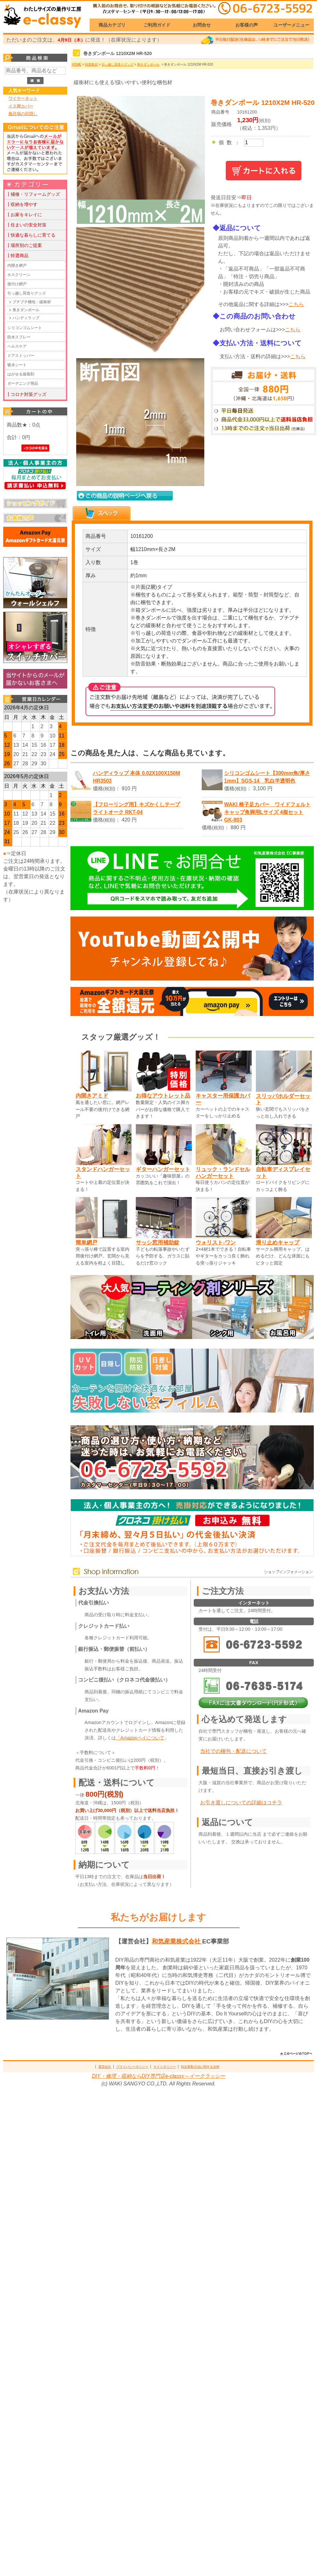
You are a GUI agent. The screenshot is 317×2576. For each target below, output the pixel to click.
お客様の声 (246, 25)
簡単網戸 (86, 1242)
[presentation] (101, 513)
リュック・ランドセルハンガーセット (223, 1172)
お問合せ (202, 25)
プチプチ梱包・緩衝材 (31, 302)
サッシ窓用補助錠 (157, 1242)
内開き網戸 (17, 265)
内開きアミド (92, 1095)
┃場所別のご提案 (24, 245)
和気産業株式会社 (177, 1941)
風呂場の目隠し (22, 113)
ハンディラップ (25, 318)
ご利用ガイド (156, 25)
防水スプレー (18, 337)
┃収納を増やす (21, 204)
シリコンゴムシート (24, 328)
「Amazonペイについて (140, 1737)
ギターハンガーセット (163, 1169)
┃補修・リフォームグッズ (33, 194)
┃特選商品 (17, 255)
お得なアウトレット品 (163, 1095)
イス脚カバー (20, 106)
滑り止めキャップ (277, 1242)
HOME (76, 64)
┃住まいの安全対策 (26, 224)
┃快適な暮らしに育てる (30, 235)
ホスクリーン (18, 274)
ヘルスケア (17, 346)
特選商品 (91, 64)
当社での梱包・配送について (233, 1751)
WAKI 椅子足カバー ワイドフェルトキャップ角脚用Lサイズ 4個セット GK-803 (267, 812)
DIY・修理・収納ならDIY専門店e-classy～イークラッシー (158, 2076)
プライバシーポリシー (132, 2066)
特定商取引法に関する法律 (200, 2066)
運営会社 (104, 2066)
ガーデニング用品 (22, 383)
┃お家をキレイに (24, 214)
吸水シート (17, 365)
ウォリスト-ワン (216, 1242)
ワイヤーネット (22, 98)
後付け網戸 (17, 284)
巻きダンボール (25, 310)
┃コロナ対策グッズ (26, 394)
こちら (296, 304)
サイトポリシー (164, 2066)
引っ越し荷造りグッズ (26, 293)
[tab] (101, 513)
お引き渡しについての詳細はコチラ (241, 1802)
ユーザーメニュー (291, 25)
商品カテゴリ (112, 25)
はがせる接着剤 (20, 374)
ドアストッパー (20, 355)
